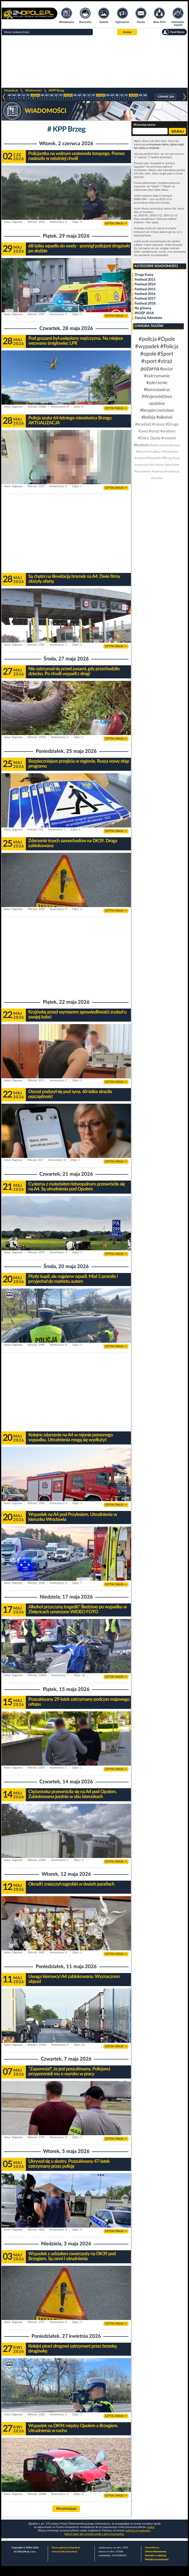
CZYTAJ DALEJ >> (116, 223)
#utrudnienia (142, 471)
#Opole (166, 339)
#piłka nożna (159, 445)
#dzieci (159, 464)
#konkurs (142, 445)
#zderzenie (157, 383)
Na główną (143, 308)
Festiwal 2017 (145, 298)
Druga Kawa (144, 274)
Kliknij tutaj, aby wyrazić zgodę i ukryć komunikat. (94, 2534)
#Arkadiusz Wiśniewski (161, 451)
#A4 (152, 464)
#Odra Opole (149, 438)
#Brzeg (167, 458)
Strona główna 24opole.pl (66, 2547)
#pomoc (174, 445)
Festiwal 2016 (145, 294)
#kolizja (149, 417)
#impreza (157, 471)
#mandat (157, 478)
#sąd (176, 458)
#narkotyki (141, 464)
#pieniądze (172, 464)
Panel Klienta (152, 2547)
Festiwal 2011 (145, 279)
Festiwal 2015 (145, 289)
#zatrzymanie (157, 376)
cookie (151, 2527)
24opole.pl (11, 90)
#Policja (169, 346)
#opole (148, 354)
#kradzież (143, 424)
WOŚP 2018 (144, 313)
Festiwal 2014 (145, 284)
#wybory (167, 431)
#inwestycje (171, 471)
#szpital (139, 458)
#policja (148, 339)
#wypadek (147, 346)
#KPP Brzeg (56, 90)
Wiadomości (33, 90)
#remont (168, 438)
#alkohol (164, 417)
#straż (154, 431)
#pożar (166, 369)
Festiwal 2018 (145, 303)
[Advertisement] (94, 61)
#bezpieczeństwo (157, 410)
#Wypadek (153, 458)
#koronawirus (157, 390)
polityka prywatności (138, 2530)
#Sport (165, 354)
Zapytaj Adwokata (148, 318)
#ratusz (158, 424)
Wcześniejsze (66, 2508)
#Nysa (140, 451)
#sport (149, 361)
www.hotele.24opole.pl (64, 2551)
